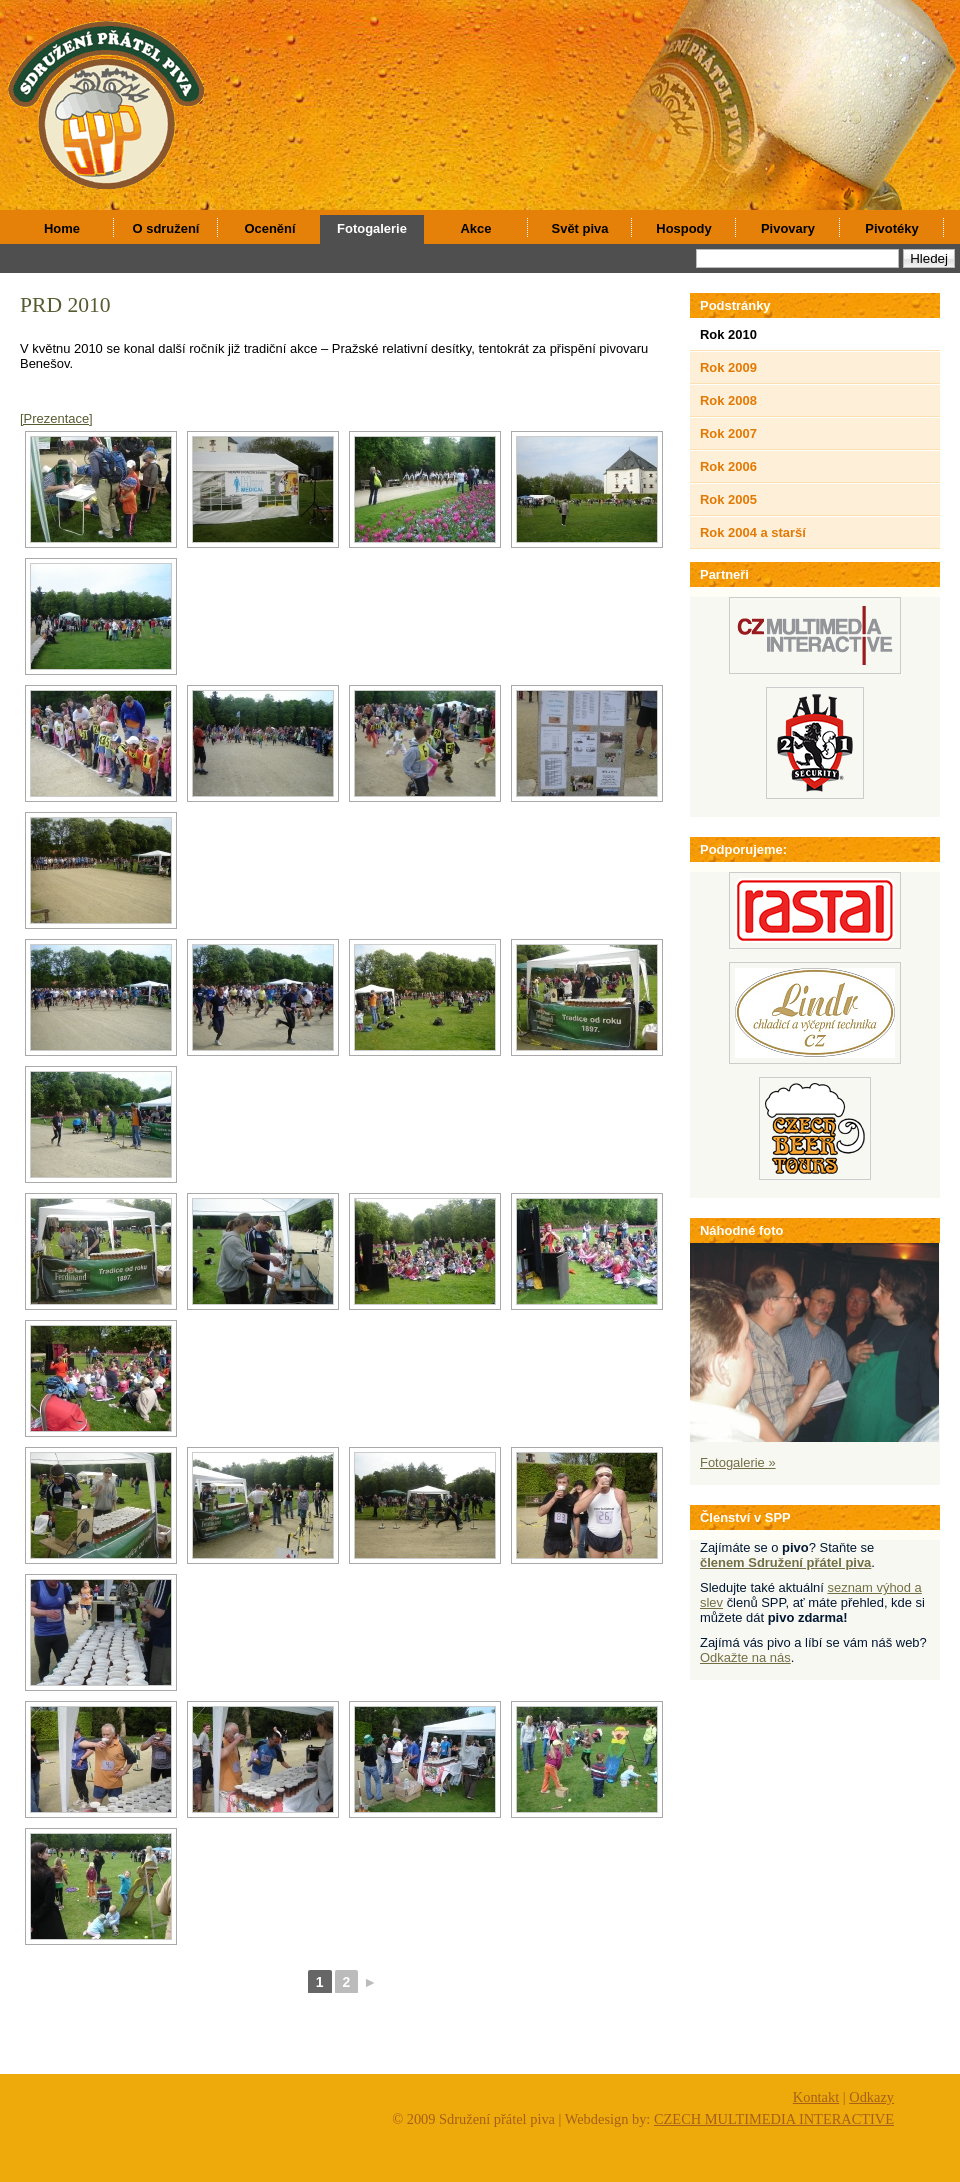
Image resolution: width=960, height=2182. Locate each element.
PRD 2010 (65, 305)
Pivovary (788, 228)
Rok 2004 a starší (753, 532)
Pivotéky (891, 228)
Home (62, 228)
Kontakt (816, 2097)
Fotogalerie (372, 228)
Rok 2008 (728, 400)
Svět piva (580, 228)
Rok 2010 (728, 334)
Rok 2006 (728, 466)
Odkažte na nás (745, 1657)
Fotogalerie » (738, 1462)
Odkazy (871, 2097)
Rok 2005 (728, 499)
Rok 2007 (728, 433)
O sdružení (166, 228)
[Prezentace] (56, 418)
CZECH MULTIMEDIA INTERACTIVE (774, 2119)
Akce (476, 228)
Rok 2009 (728, 367)
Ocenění (269, 228)
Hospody (683, 228)
